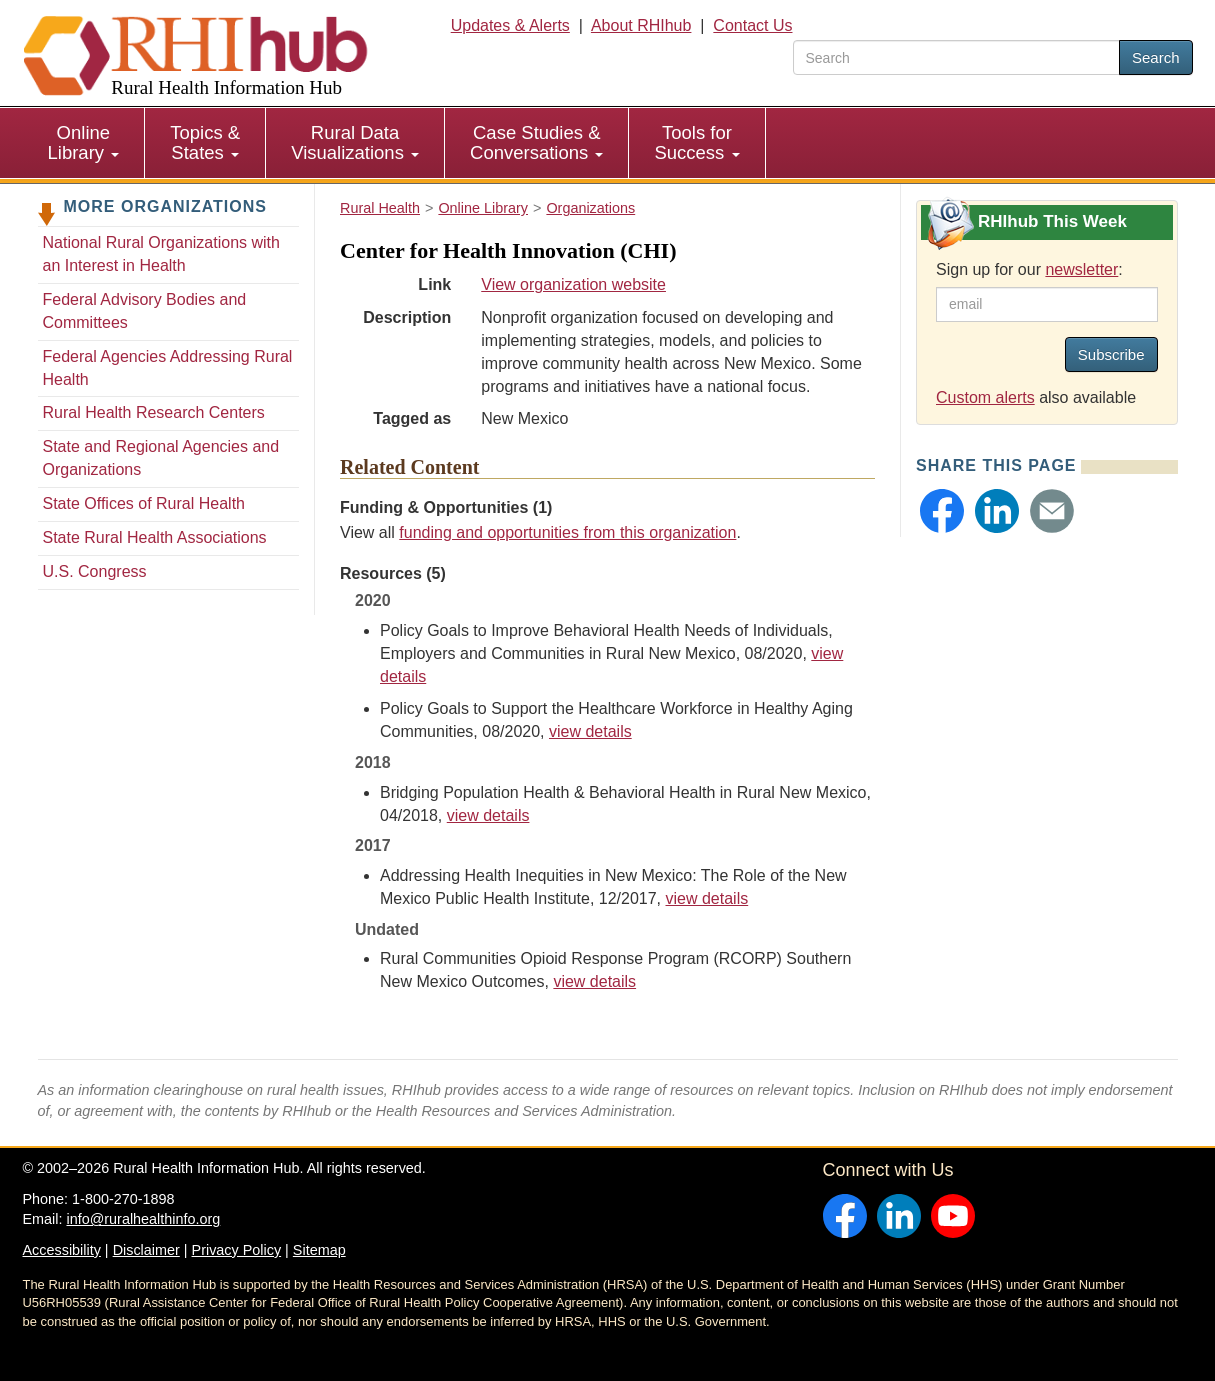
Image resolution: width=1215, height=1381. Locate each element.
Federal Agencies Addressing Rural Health (168, 368)
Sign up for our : (1029, 269)
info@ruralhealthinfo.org (143, 1219)
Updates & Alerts (510, 25)
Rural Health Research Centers (154, 412)
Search (1156, 57)
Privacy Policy (237, 1250)
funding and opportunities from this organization (567, 532)
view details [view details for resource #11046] (488, 815)
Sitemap (319, 1250)
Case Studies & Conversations (536, 142)
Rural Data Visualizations (355, 142)
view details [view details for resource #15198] (594, 981)
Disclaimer (146, 1250)
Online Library (84, 142)
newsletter (1081, 269)
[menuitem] (84, 143)
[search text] (956, 57)
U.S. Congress (95, 571)
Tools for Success (696, 142)
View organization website (573, 284)
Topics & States (205, 142)
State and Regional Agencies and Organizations (161, 458)
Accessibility (62, 1250)
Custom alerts (985, 397)
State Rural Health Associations (155, 537)
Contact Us (752, 25)
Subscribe (1111, 354)
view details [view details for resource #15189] (590, 731)
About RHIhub (641, 25)
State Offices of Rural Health (144, 503)
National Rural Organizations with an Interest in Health (161, 254)
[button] (942, 511)
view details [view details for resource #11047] (707, 898)
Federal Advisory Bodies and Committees (145, 311)
